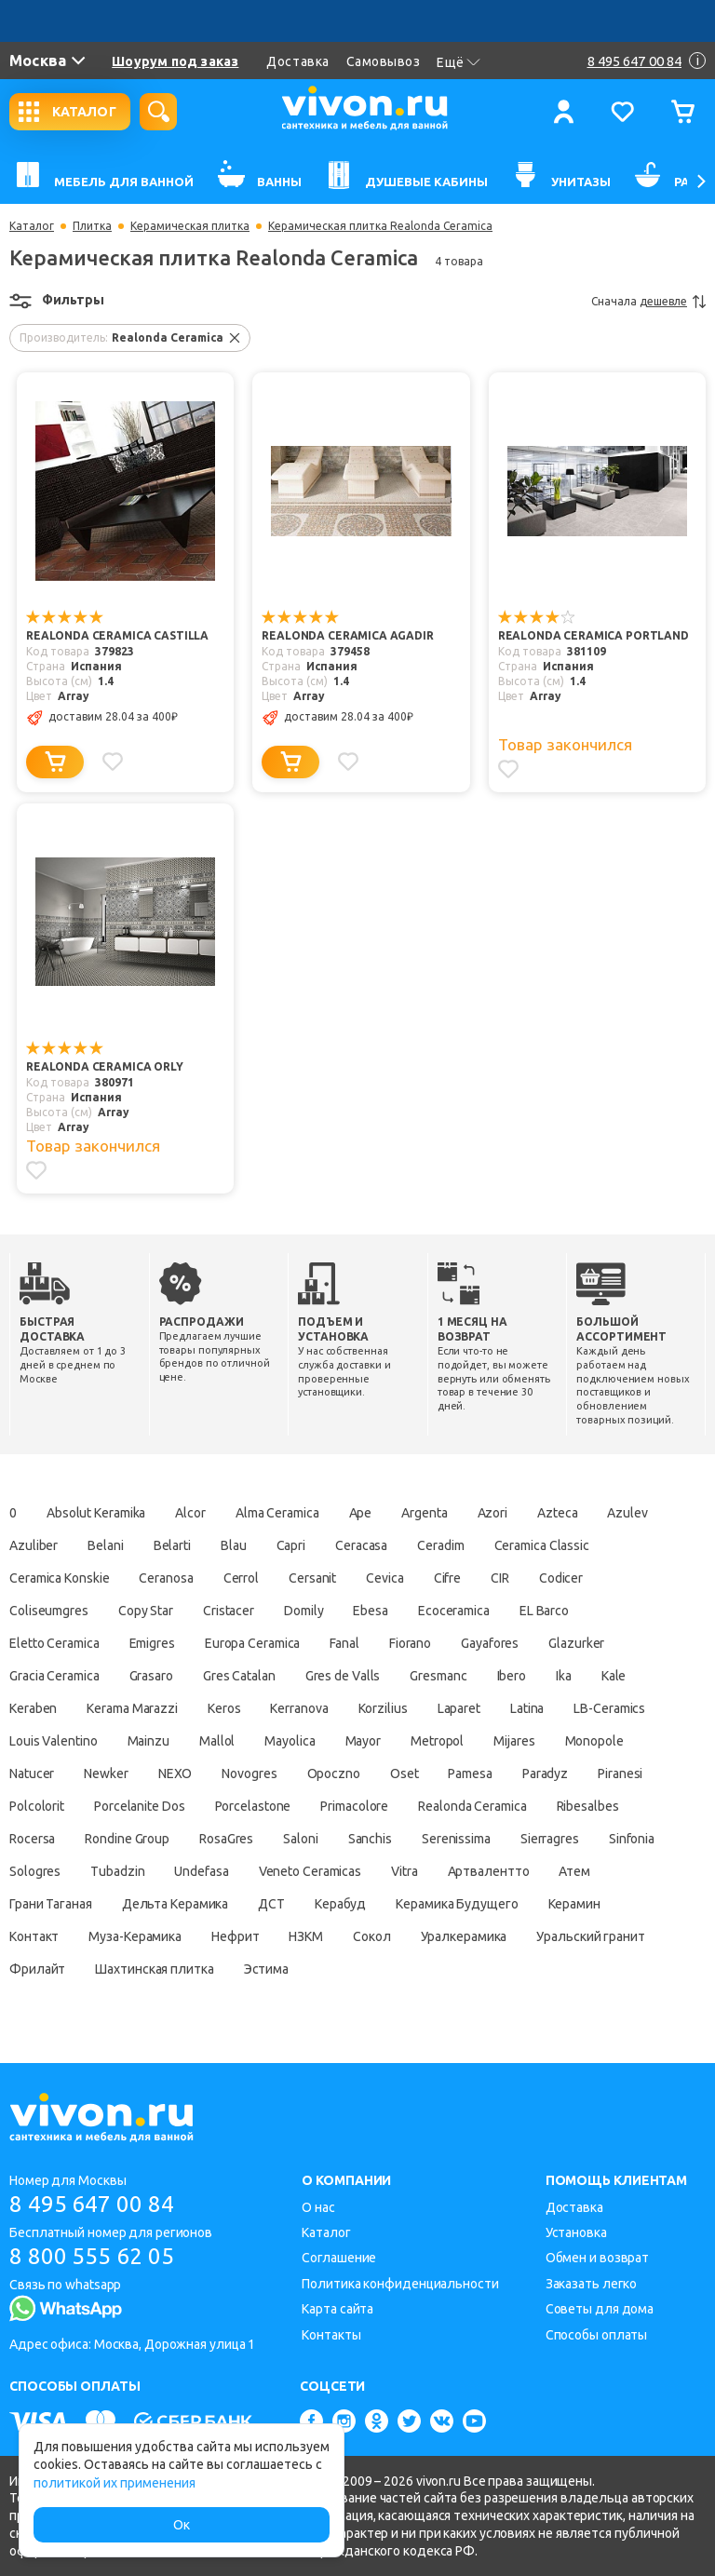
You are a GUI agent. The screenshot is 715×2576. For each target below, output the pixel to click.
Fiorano (410, 1643)
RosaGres (226, 1838)
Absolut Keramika (96, 1512)
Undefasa (201, 1871)
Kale (614, 1675)
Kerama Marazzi (132, 1708)
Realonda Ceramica (472, 1806)
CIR (500, 1578)
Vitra (404, 1871)
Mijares (513, 1740)
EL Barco (544, 1610)
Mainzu (148, 1740)
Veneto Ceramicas (310, 1871)
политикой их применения (115, 2482)
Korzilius (383, 1708)
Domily (303, 1610)
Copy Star (145, 1610)
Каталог (31, 226)
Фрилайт (37, 1969)
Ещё (458, 62)
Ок (181, 2524)
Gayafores (490, 1643)
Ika (564, 1675)
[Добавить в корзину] (55, 762)
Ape (360, 1512)
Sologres (35, 1871)
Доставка (297, 61)
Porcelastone (253, 1806)
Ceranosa (166, 1578)
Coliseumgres (48, 1610)
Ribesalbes (588, 1806)
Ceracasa (361, 1545)
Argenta (424, 1512)
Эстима (266, 1969)
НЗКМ (306, 1936)
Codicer (561, 1578)
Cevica (384, 1578)
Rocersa (32, 1838)
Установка (576, 2232)
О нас (318, 2207)
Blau (234, 1545)
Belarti (172, 1545)
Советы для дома (600, 2308)
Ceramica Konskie (59, 1578)
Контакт (34, 1936)
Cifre (448, 1578)
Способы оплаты (597, 2334)
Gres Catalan (239, 1675)
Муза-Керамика (135, 1936)
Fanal (344, 1643)
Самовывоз (383, 61)
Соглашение (339, 2257)
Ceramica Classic (541, 1545)
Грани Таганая (50, 1903)
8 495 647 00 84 (91, 2204)
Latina (527, 1708)
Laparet (459, 1708)
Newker (106, 1773)
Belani (105, 1545)
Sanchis (370, 1838)
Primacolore (354, 1806)
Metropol (437, 1740)
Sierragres (549, 1838)
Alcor (190, 1512)
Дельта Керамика (175, 1903)
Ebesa (370, 1610)
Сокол (372, 1936)
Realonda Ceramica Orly (104, 1066)
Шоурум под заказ (175, 61)
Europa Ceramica (253, 1643)
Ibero (512, 1675)
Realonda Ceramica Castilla (117, 635)
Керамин (574, 1903)
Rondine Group (127, 1838)
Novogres (249, 1773)
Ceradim (440, 1545)
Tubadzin (117, 1871)
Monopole (594, 1740)
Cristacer (228, 1610)
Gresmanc (438, 1675)
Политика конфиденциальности (400, 2283)
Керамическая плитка (190, 226)
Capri (291, 1545)
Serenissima (456, 1838)
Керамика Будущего (457, 1903)
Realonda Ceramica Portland (593, 635)
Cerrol (241, 1578)
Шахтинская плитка (154, 1969)
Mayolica (289, 1740)
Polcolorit (36, 1806)
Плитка (92, 226)
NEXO (175, 1773)
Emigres (152, 1643)
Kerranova (299, 1708)
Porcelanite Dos (139, 1806)
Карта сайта (337, 2308)
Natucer (31, 1773)
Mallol (217, 1740)
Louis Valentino (53, 1740)
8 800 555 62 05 (91, 2256)
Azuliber (33, 1545)
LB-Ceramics (609, 1708)
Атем (574, 1871)
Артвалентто (489, 1871)
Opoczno (333, 1773)
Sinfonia (631, 1838)
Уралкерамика (464, 1936)
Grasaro (151, 1675)
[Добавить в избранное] (112, 761)
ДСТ (271, 1903)
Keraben (33, 1708)
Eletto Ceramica (54, 1643)
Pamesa (470, 1773)
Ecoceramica (454, 1610)
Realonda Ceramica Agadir (347, 635)
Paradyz (545, 1773)
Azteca (557, 1512)
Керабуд (340, 1903)
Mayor (363, 1740)
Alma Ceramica (277, 1512)
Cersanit (312, 1578)
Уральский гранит (590, 1936)
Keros (224, 1708)
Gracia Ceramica (54, 1675)
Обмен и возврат (598, 2257)
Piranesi (620, 1773)
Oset (404, 1773)
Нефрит (235, 1936)
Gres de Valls (343, 1675)
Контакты (331, 2334)
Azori (493, 1512)
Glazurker (576, 1643)
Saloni (300, 1838)
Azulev (627, 1512)
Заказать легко (592, 2283)
